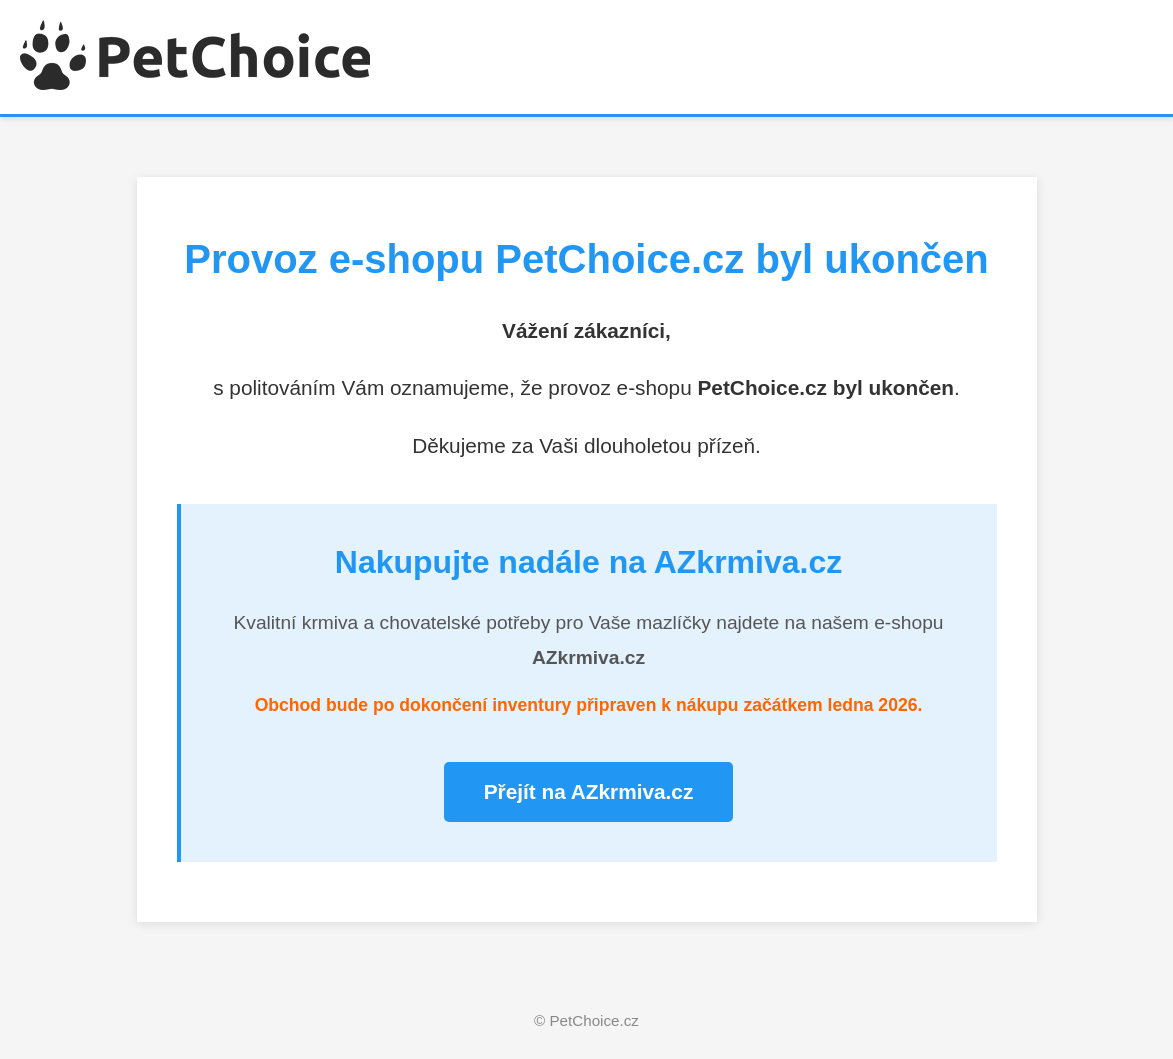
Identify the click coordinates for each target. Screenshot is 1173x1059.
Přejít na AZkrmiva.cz (589, 791)
